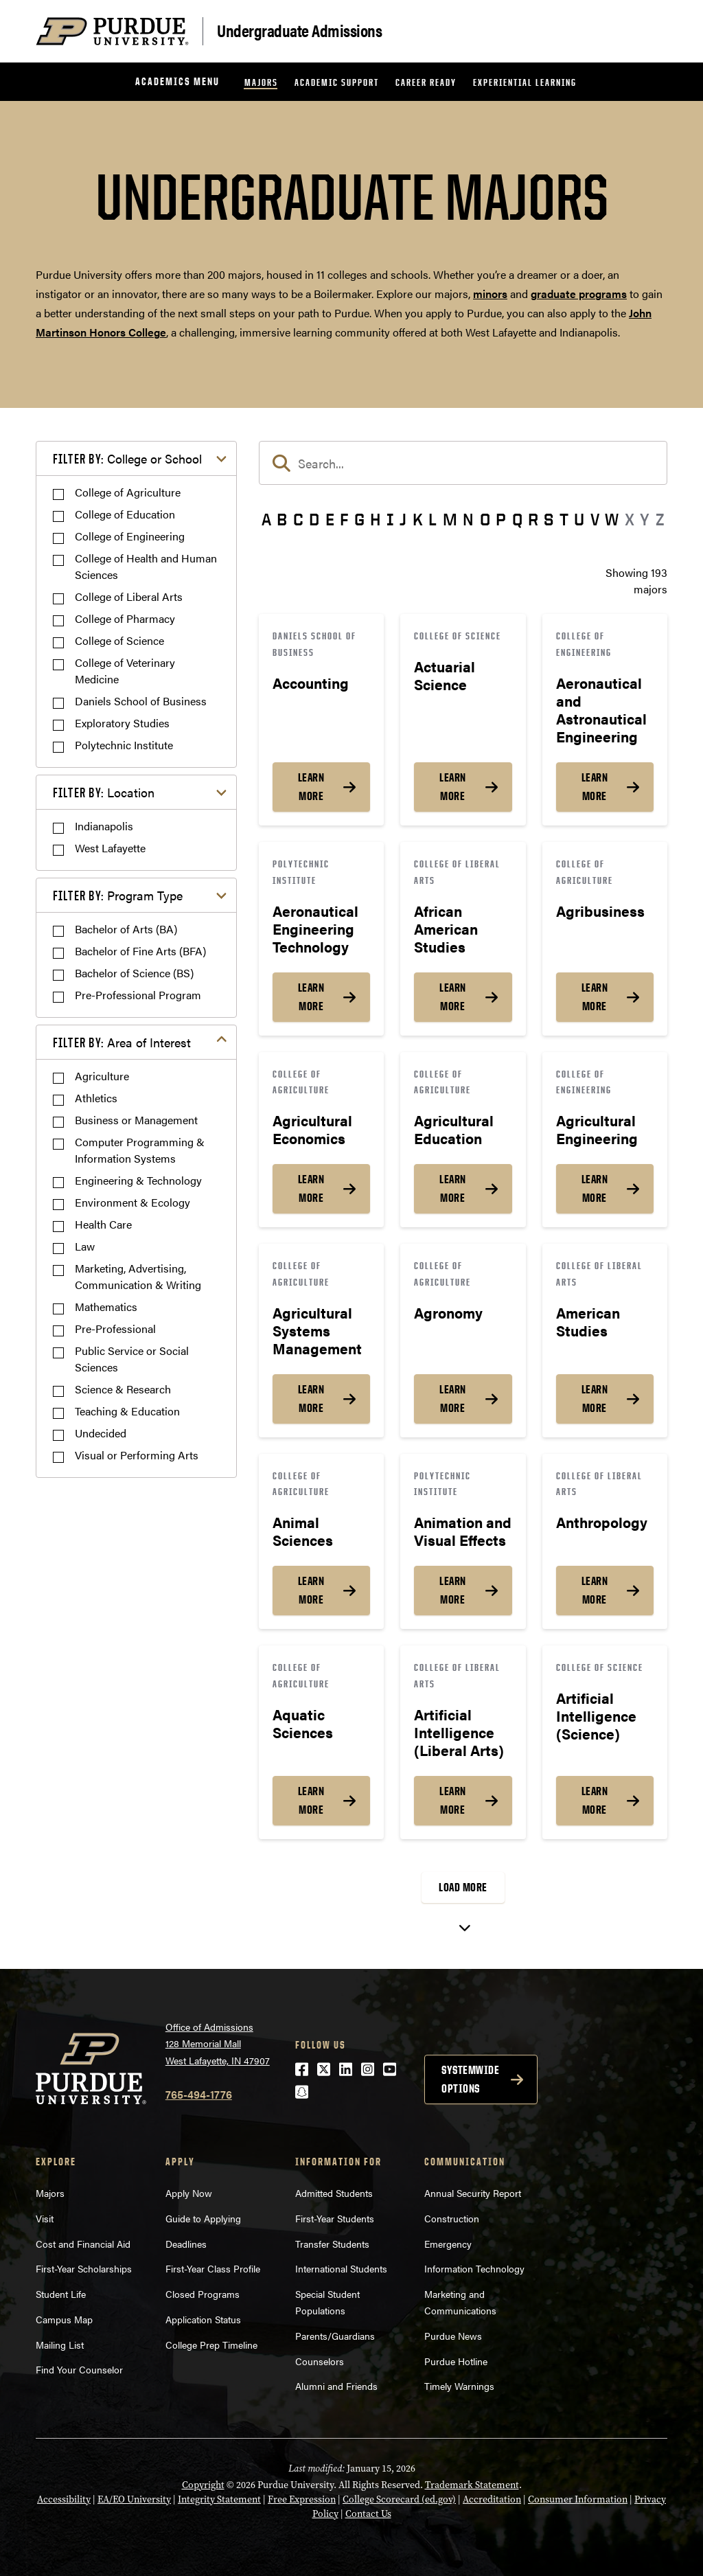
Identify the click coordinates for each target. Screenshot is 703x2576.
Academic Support (337, 82)
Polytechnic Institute (124, 745)
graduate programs (579, 293)
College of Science (119, 640)
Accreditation (492, 2499)
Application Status (203, 2319)
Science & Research (123, 1389)
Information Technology (474, 2268)
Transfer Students (332, 2243)
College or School (127, 458)
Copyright (203, 2485)
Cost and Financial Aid (83, 2243)
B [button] (282, 519)
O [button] (485, 519)
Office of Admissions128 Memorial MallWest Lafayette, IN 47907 (217, 2043)
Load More (463, 1887)
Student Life (61, 2294)
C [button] (298, 519)
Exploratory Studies (122, 723)
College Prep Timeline (211, 2344)
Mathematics (106, 1306)
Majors (261, 82)
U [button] (579, 519)
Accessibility (64, 2499)
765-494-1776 (198, 2094)
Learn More (311, 787)
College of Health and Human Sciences (146, 566)
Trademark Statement (472, 2485)
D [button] (314, 519)
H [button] (375, 519)
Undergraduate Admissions (299, 30)
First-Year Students (334, 2218)
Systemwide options (470, 2079)
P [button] (501, 519)
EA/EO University (134, 2499)
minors (490, 293)
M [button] (450, 519)
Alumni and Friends (336, 2386)
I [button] (390, 519)
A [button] (266, 519)
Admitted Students (334, 2193)
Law (85, 1246)
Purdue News (453, 2336)
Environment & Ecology (132, 1202)
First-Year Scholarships (84, 2268)
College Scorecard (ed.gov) (399, 2499)
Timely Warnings (459, 2386)
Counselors (319, 2361)
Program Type (118, 895)
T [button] (564, 519)
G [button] (359, 519)
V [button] (594, 519)
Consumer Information (577, 2499)
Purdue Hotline (455, 2361)
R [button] (533, 519)
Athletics (96, 1098)
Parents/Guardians (335, 2336)
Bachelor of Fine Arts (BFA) (140, 951)
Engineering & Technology (138, 1180)
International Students (341, 2268)
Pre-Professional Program (138, 995)
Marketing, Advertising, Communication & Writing (138, 1276)
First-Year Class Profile (212, 2268)
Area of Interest (122, 1042)
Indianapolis (104, 826)
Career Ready (426, 82)
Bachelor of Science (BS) (134, 973)
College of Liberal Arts (129, 596)
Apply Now (188, 2193)
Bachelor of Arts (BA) (126, 929)
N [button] (468, 519)
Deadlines (186, 2243)
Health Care (103, 1224)
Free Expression (302, 2499)
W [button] (612, 519)
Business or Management (136, 1120)
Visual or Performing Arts (136, 1455)
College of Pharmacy (125, 618)
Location (103, 792)
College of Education (125, 514)
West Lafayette (110, 848)
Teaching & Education (127, 1411)
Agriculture (102, 1076)
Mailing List (60, 2344)
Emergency (448, 2243)
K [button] (418, 519)
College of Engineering (130, 536)
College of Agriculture (128, 492)
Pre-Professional (115, 1328)
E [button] (329, 519)
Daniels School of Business (141, 701)
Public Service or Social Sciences (132, 1359)
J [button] (403, 519)
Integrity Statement (219, 2499)
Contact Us (368, 2513)
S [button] (548, 519)
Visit (45, 2218)
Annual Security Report (472, 2193)
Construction (451, 2218)
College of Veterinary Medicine (125, 670)
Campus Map (64, 2319)
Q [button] (517, 519)
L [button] (432, 519)
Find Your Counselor (79, 2369)
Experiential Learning (525, 82)
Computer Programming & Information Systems (140, 1150)
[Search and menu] (650, 31)
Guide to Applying (203, 2218)
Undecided (100, 1433)
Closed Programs (202, 2294)
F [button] (344, 519)
